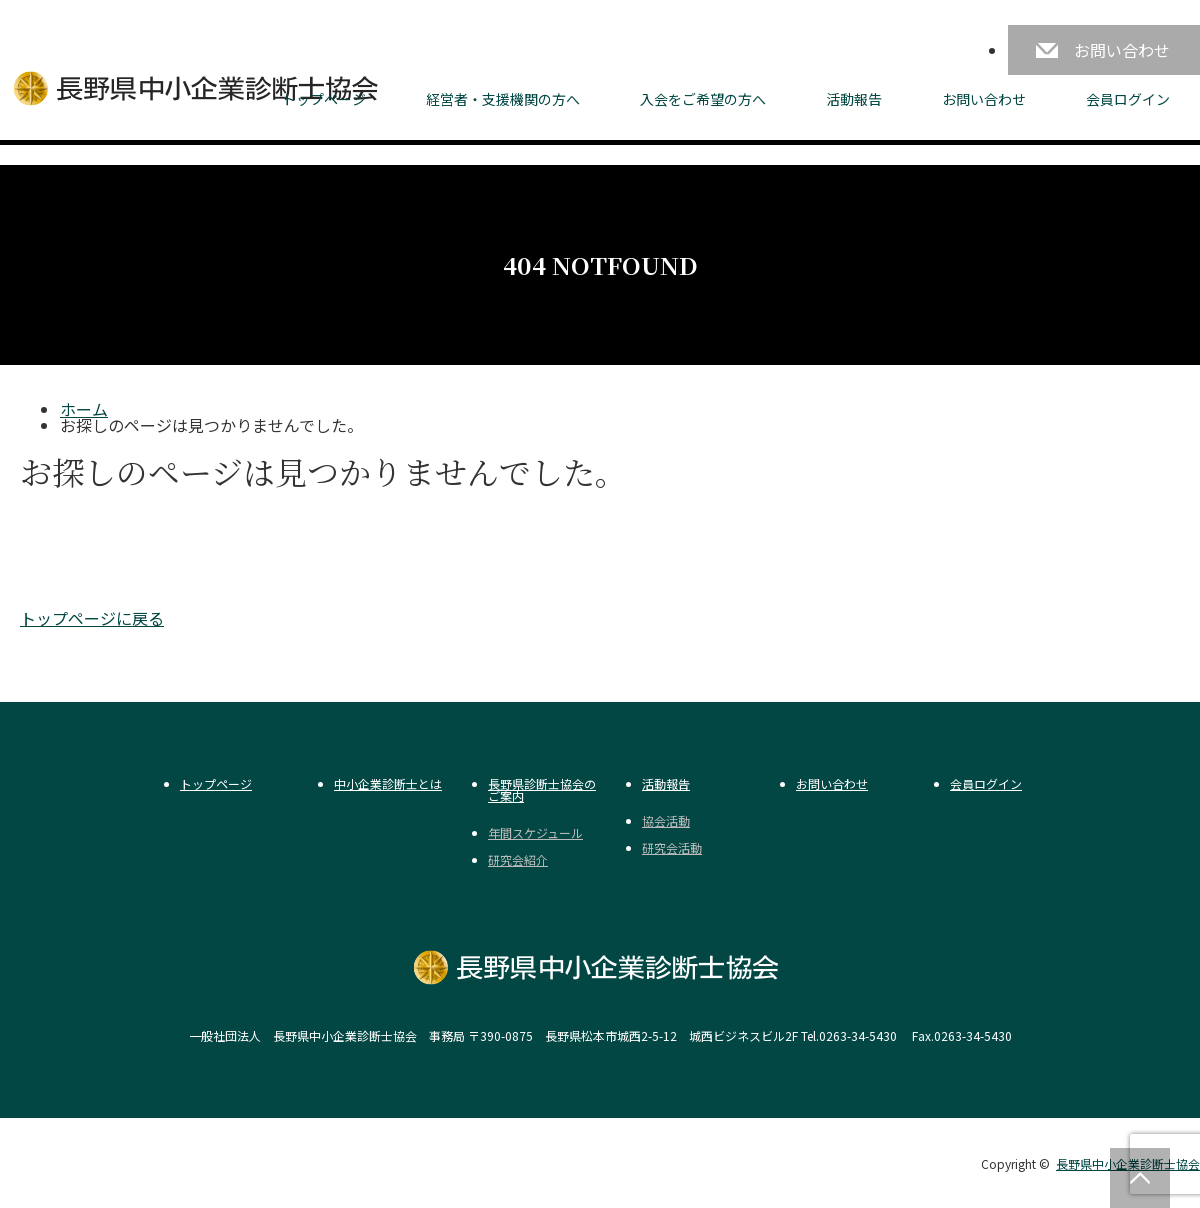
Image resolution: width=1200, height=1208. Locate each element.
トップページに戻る (92, 618)
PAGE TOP (1140, 1178)
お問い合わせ (1122, 50)
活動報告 (854, 99)
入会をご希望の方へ (703, 99)
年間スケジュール (535, 833)
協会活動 (666, 821)
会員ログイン (1128, 99)
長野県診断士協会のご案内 (542, 790)
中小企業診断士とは (388, 784)
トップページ (324, 99)
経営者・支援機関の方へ (503, 99)
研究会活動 (672, 848)
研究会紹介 (518, 860)
